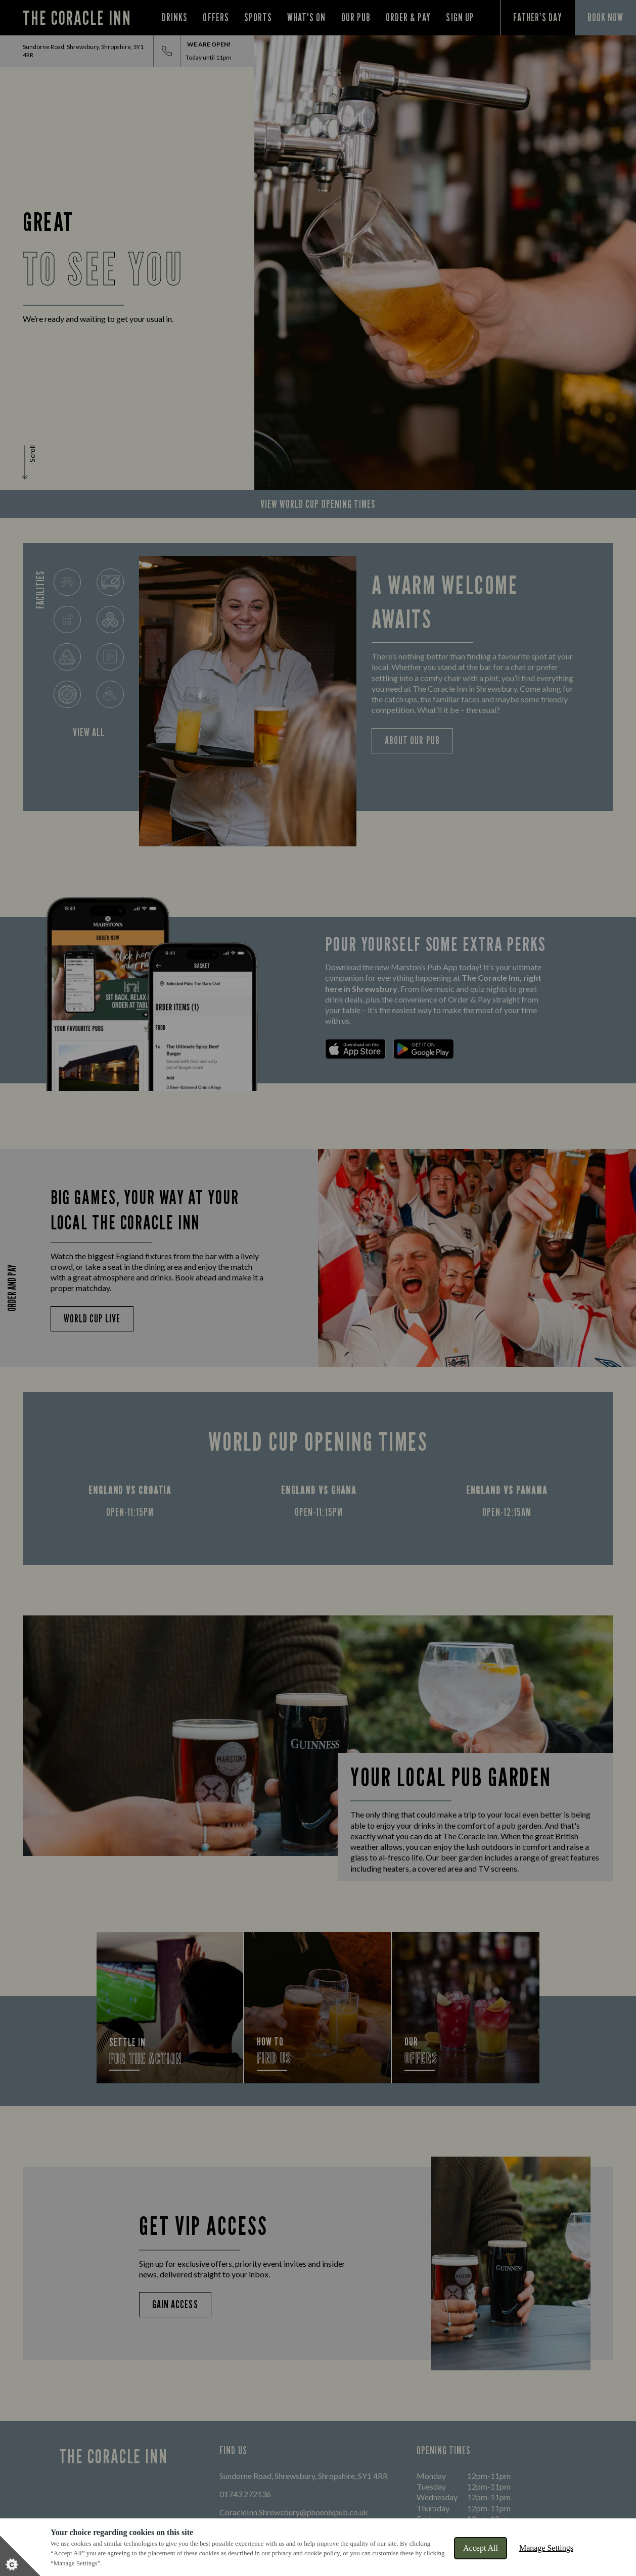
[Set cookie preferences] (20, 2556)
